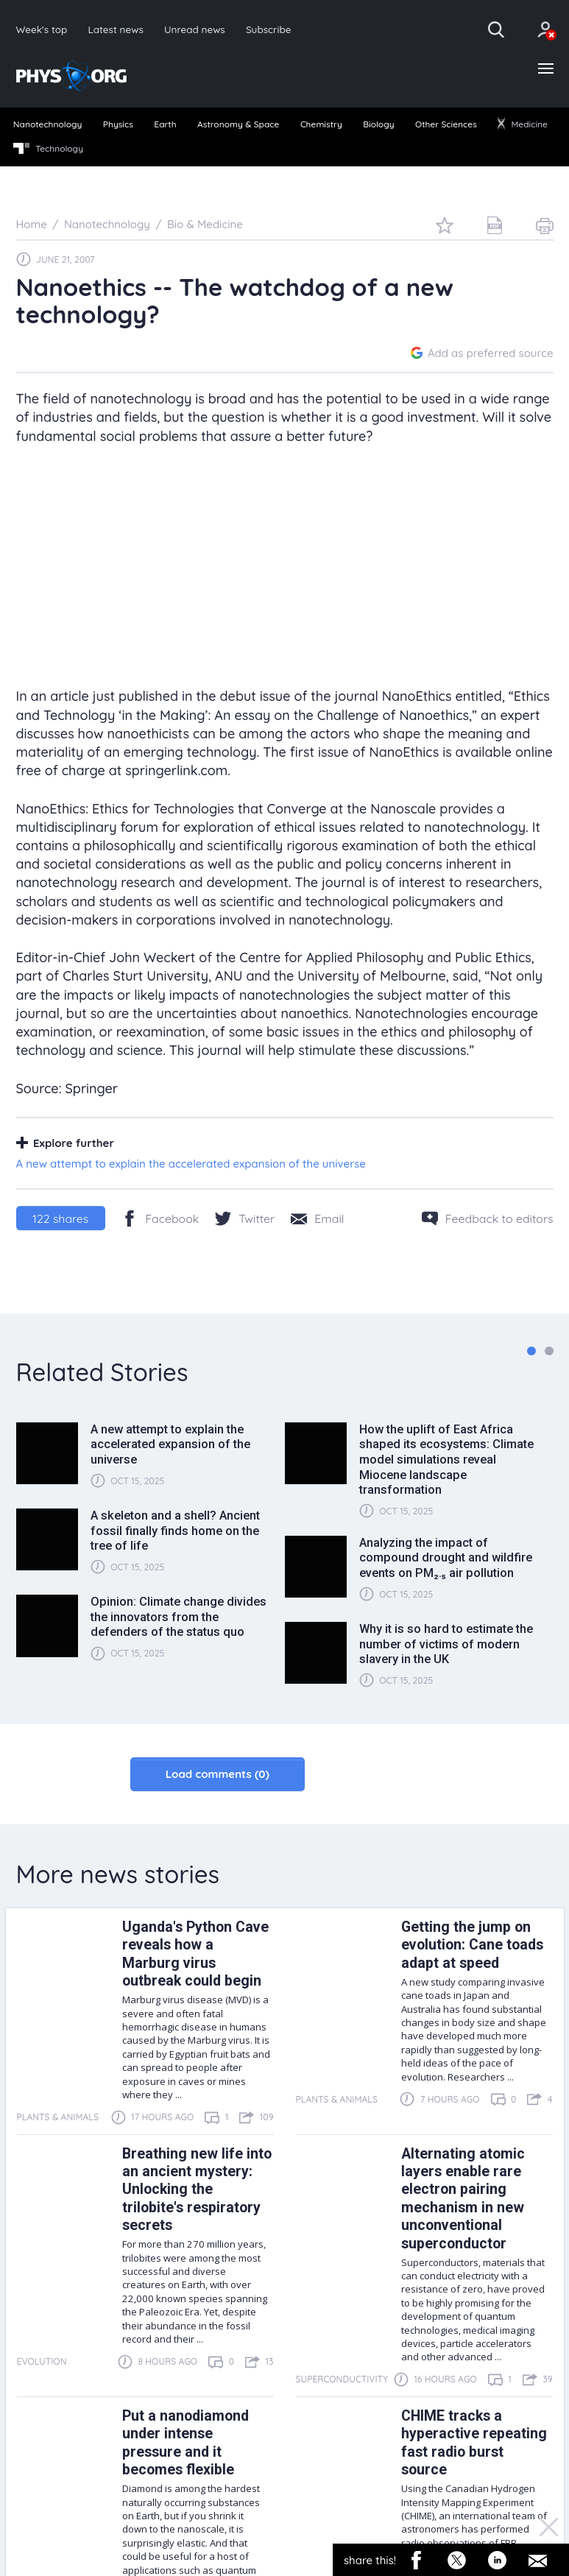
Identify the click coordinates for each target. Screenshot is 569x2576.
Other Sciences (446, 124)
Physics (118, 124)
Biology (378, 124)
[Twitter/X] (245, 1218)
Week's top (42, 29)
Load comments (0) (217, 1774)
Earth (165, 124)
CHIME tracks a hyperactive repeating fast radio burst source (474, 2442)
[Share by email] (317, 1218)
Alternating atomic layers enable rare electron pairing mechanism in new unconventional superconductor (463, 2198)
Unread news (194, 29)
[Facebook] (160, 1218)
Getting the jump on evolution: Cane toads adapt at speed (472, 1945)
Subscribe (268, 29)
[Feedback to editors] (488, 1218)
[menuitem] (47, 125)
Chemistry (321, 124)
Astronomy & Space (238, 124)
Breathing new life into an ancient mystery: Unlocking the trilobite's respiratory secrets (197, 2189)
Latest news (115, 29)
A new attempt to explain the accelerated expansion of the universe (191, 1164)
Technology (48, 149)
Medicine (523, 124)
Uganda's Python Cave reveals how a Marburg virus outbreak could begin (195, 1954)
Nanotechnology (47, 124)
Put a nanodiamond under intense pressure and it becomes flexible (185, 2442)
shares (60, 1218)
